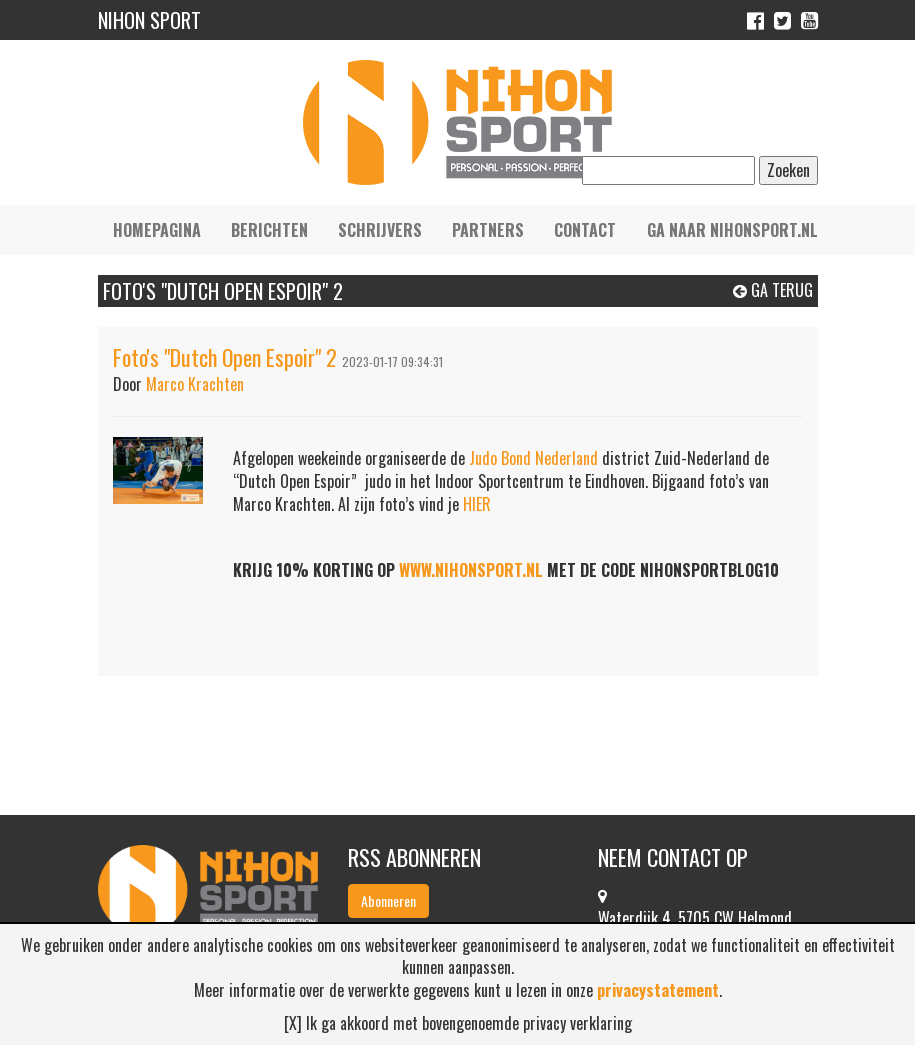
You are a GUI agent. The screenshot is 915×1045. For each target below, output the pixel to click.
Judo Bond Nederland (533, 458)
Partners (488, 230)
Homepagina (157, 230)
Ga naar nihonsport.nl (732, 230)
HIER (477, 504)
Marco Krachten (195, 384)
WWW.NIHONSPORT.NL (471, 570)
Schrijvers (380, 230)
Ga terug (773, 290)
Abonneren (388, 900)
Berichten (269, 230)
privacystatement (658, 990)
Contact (585, 230)
